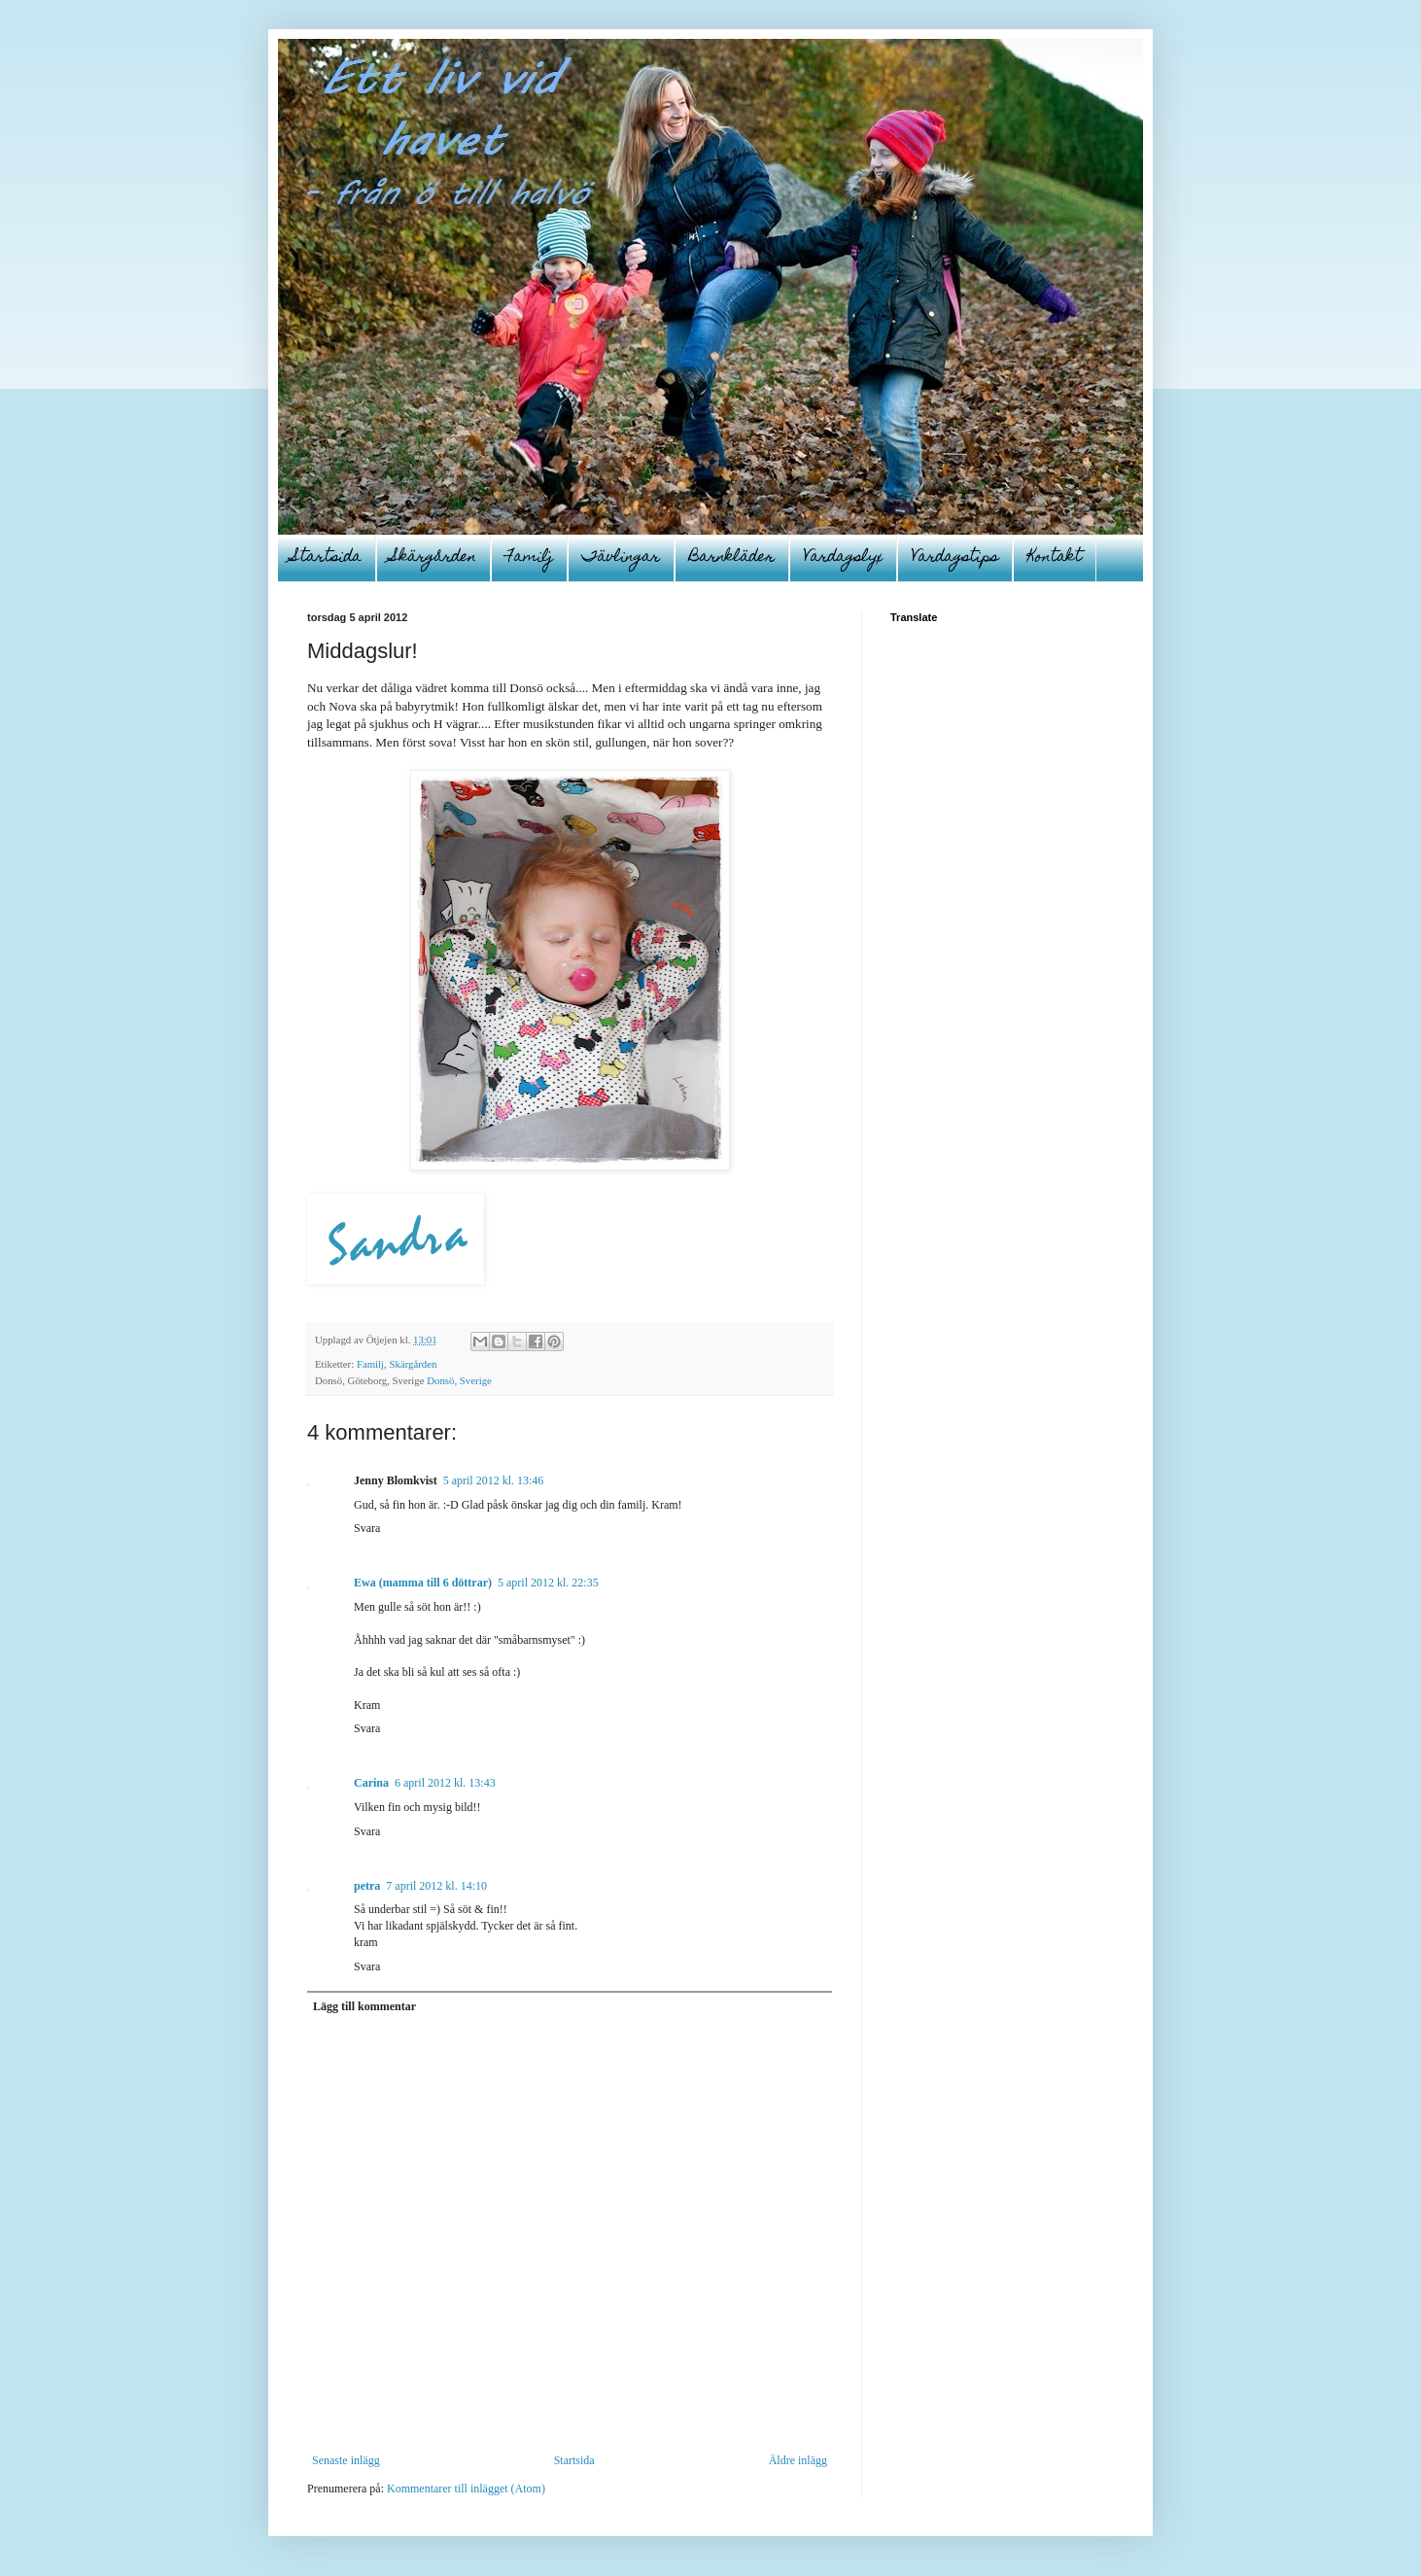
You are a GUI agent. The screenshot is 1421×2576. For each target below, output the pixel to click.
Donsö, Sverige (459, 1380)
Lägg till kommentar (364, 2006)
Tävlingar (621, 558)
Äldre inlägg (798, 2460)
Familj (529, 558)
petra (367, 1886)
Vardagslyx (843, 558)
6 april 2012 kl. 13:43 (445, 1783)
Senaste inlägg (346, 2460)
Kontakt (1054, 558)
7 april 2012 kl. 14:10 (436, 1886)
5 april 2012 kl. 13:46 (493, 1480)
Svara (367, 1528)
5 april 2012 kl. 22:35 (548, 1582)
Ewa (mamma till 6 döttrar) (423, 1582)
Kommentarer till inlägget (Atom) (466, 2488)
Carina (371, 1783)
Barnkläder (732, 558)
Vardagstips (955, 558)
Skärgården (433, 558)
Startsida (327, 558)
